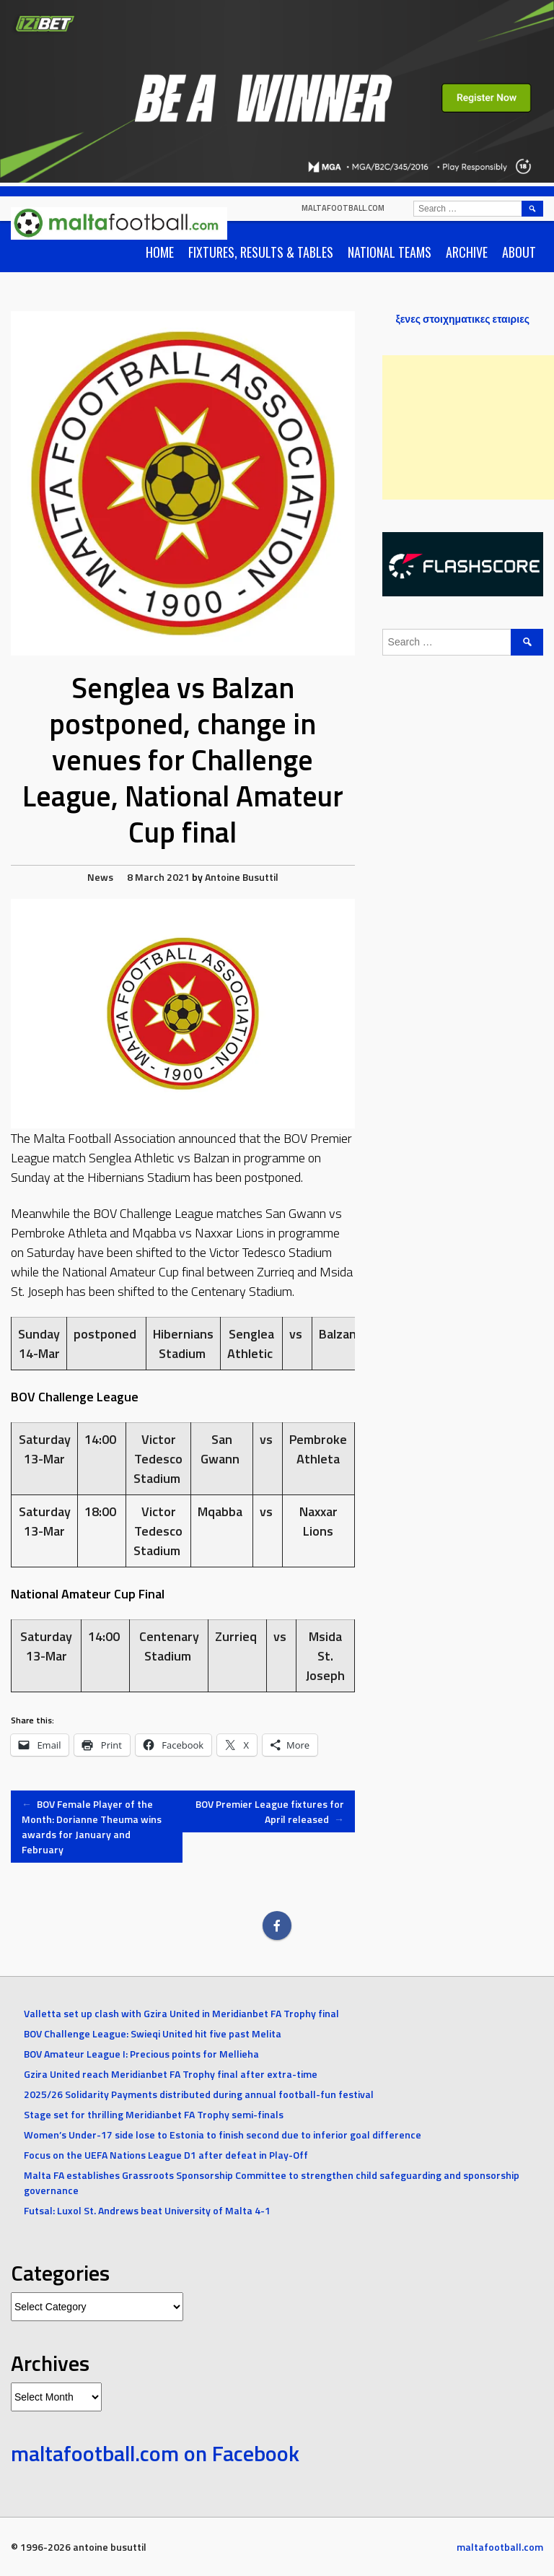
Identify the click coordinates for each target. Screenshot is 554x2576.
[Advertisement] (468, 427)
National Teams (389, 252)
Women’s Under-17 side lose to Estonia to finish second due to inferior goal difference (222, 2134)
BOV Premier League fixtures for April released (269, 1811)
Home (160, 252)
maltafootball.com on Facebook (155, 2453)
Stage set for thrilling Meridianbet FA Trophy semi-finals (153, 2114)
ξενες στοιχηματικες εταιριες (462, 318)
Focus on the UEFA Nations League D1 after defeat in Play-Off (166, 2154)
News (100, 876)
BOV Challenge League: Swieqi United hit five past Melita (152, 2033)
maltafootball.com (343, 208)
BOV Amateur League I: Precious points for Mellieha (141, 2053)
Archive (467, 252)
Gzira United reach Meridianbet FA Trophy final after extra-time (170, 2073)
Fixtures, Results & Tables (260, 252)
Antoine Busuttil (241, 876)
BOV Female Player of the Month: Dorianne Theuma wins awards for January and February (92, 1826)
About (519, 252)
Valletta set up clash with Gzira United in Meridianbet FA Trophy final (181, 2013)
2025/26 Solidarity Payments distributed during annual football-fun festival (199, 2094)
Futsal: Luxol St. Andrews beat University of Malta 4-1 (147, 2210)
